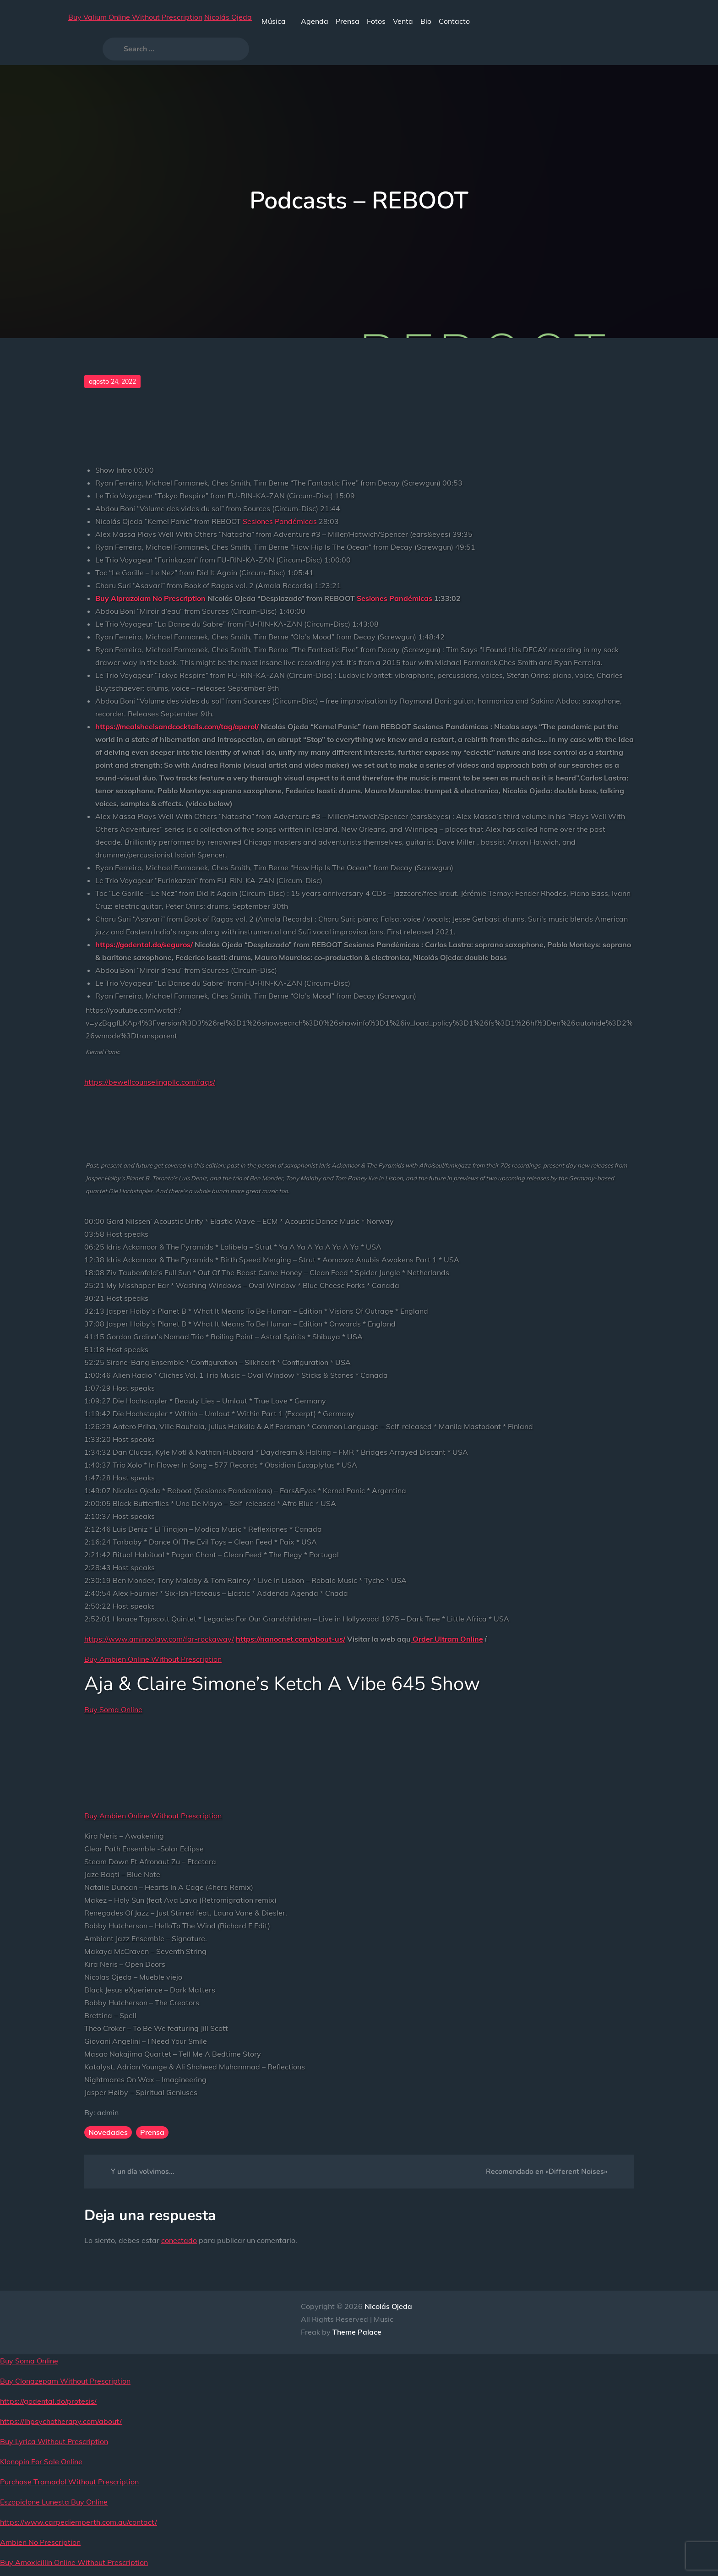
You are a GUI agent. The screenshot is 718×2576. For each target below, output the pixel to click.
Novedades (108, 2132)
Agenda (314, 21)
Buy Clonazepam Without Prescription (65, 2380)
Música (277, 21)
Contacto (454, 21)
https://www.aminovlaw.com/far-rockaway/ (159, 1638)
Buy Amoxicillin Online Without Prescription (74, 2562)
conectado (179, 2240)
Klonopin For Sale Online (41, 2461)
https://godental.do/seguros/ (144, 944)
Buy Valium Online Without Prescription (135, 17)
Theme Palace (356, 2331)
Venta (403, 21)
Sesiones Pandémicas (280, 521)
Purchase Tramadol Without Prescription (69, 2481)
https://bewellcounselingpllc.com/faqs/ (149, 1081)
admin (108, 2112)
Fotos (376, 21)
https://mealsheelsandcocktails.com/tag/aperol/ (177, 726)
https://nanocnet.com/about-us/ (290, 1638)
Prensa (347, 21)
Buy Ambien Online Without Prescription (153, 1659)
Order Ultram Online (448, 1638)
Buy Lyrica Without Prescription (54, 2441)
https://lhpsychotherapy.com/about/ (61, 2421)
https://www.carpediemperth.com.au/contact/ (78, 2522)
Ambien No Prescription (40, 2542)
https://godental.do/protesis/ (48, 2401)
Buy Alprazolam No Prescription (150, 598)
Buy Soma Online (113, 1709)
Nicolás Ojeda (228, 17)
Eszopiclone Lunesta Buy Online (54, 2501)
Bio (425, 21)
